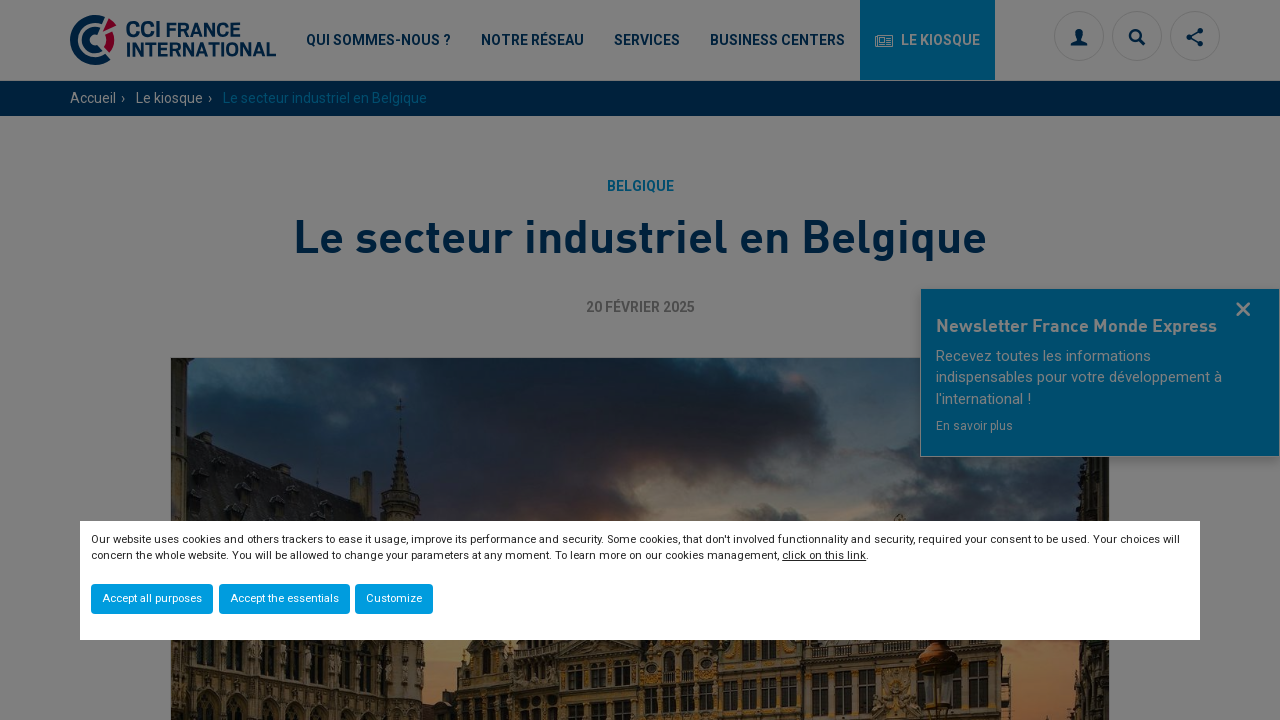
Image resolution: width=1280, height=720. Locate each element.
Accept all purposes (152, 598)
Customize (394, 598)
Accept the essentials (284, 598)
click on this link (824, 555)
